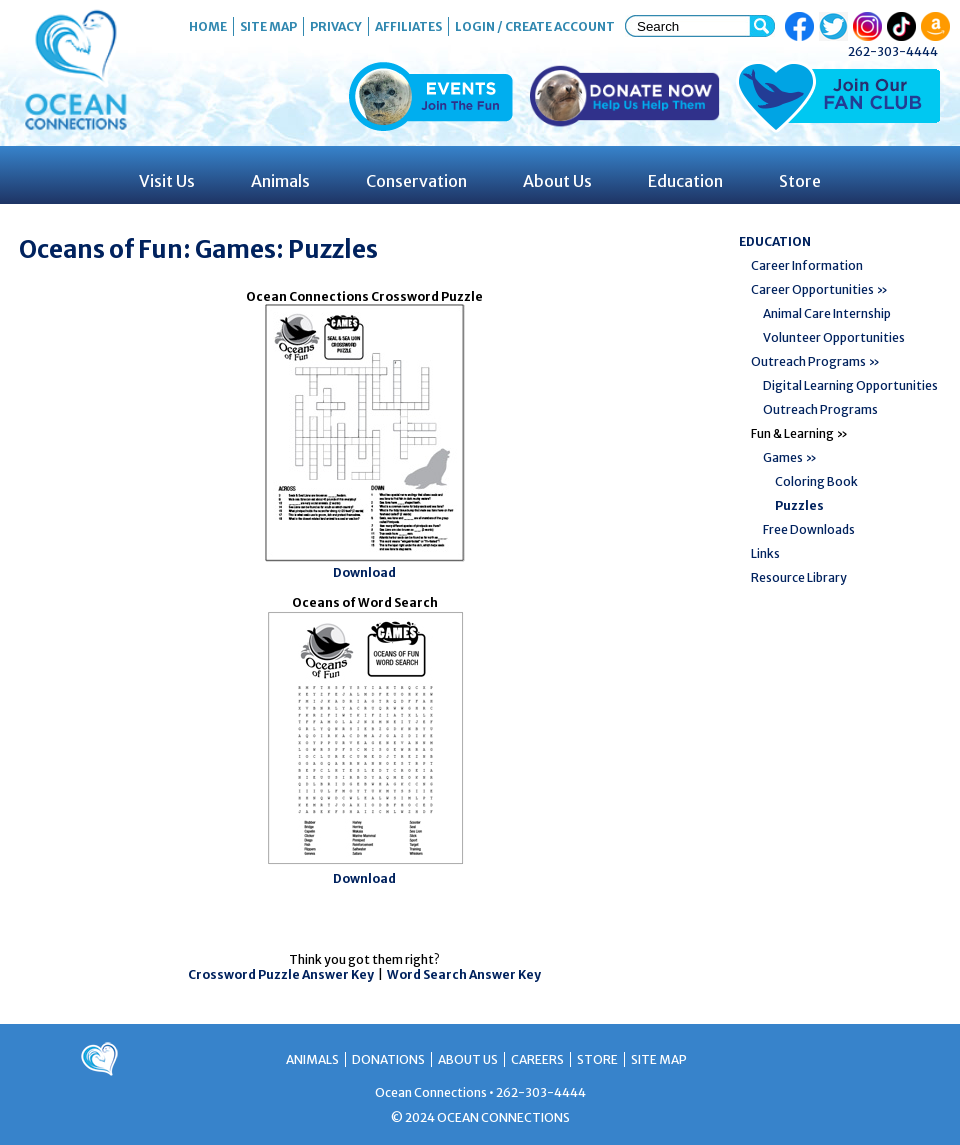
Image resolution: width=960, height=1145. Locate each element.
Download (364, 572)
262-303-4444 (893, 51)
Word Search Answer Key (464, 974)
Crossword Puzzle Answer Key (281, 974)
